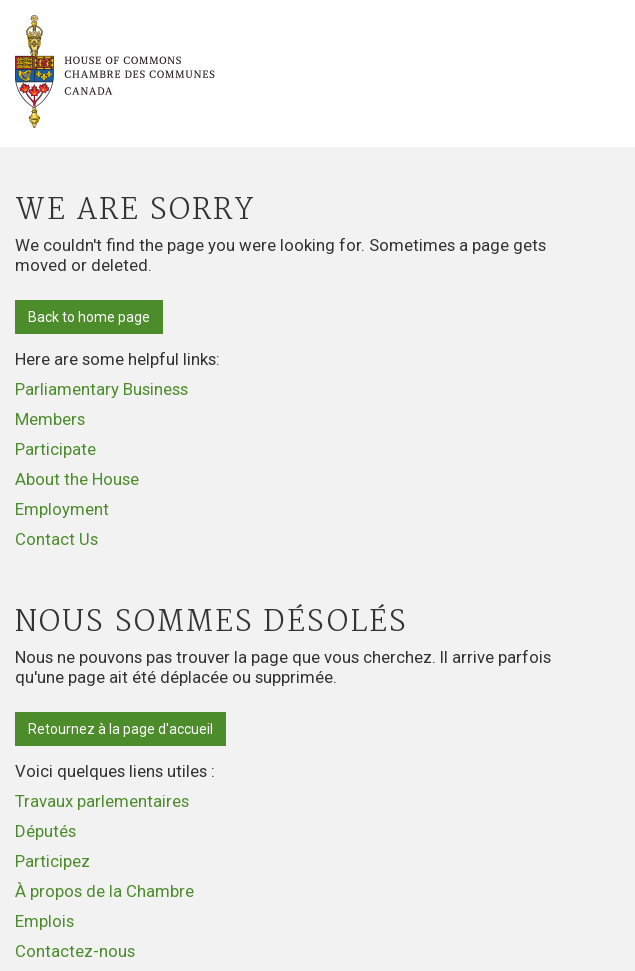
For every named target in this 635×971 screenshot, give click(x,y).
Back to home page (89, 317)
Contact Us (56, 539)
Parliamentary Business (101, 389)
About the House (77, 479)
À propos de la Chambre (104, 891)
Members (50, 419)
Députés (45, 831)
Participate (55, 449)
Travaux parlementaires (102, 801)
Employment (62, 509)
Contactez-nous (75, 951)
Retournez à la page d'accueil (120, 729)
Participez (52, 861)
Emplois (44, 921)
